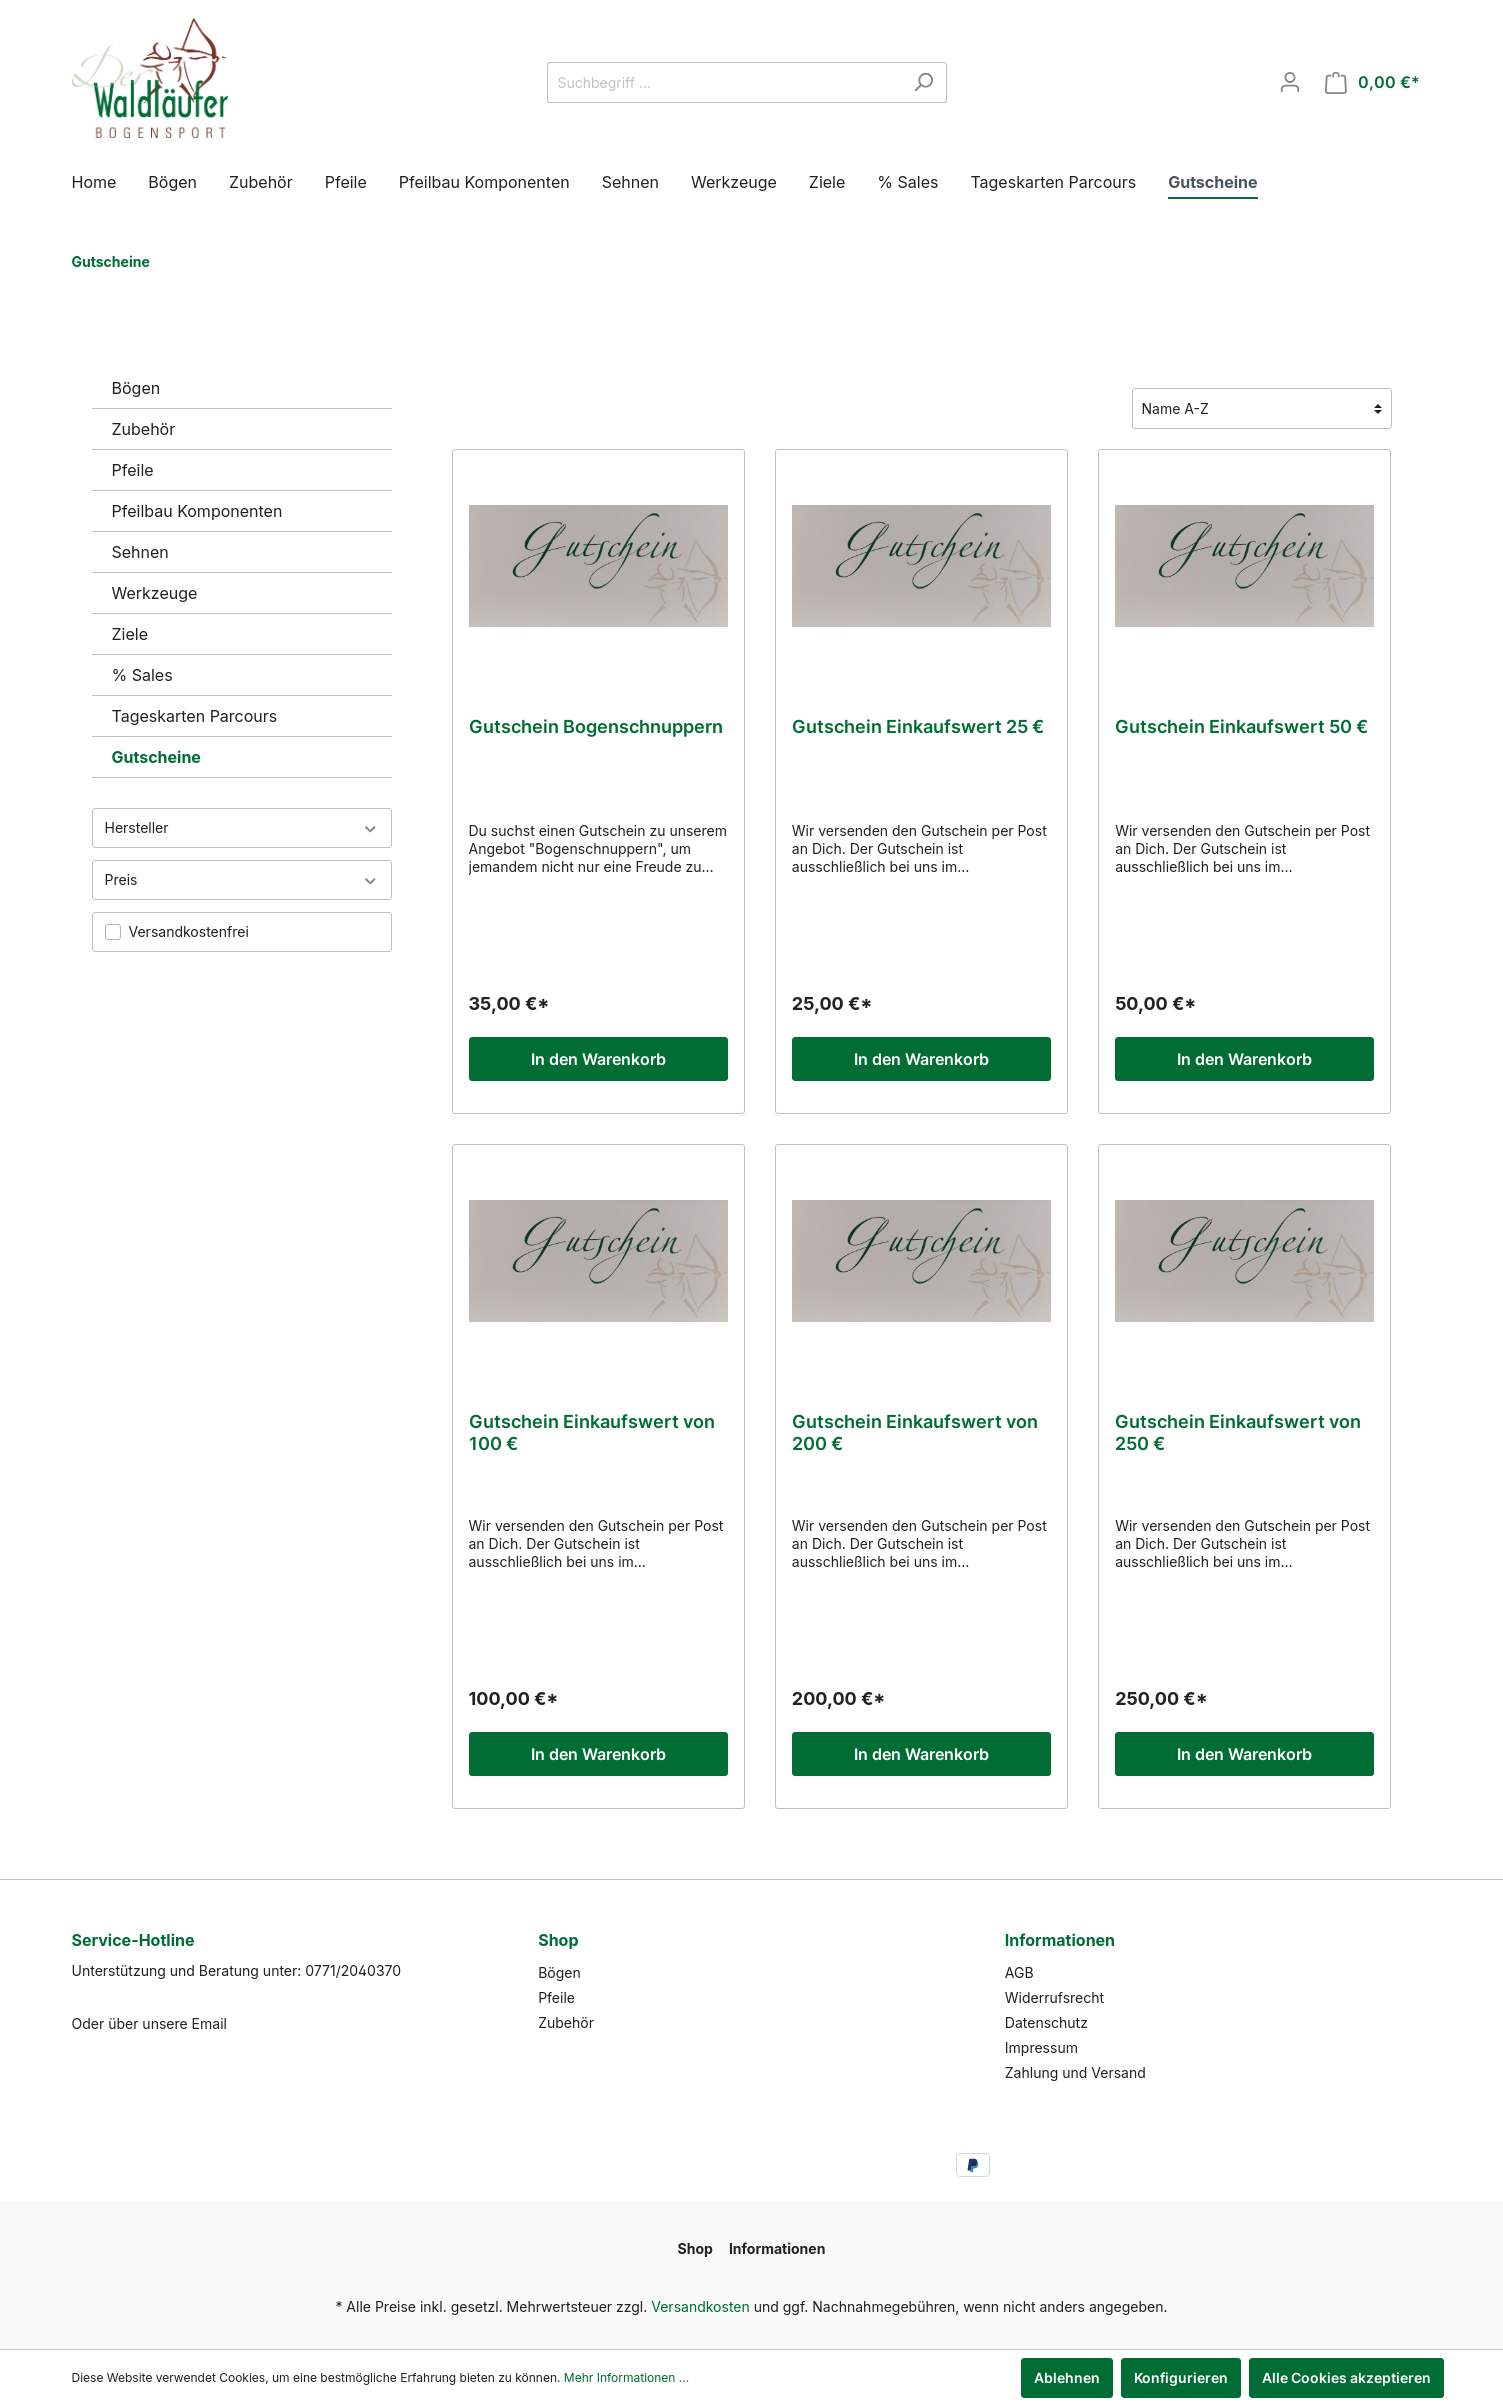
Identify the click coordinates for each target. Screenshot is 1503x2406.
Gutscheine (156, 757)
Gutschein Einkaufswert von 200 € (915, 1432)
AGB (1019, 1972)
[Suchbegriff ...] (724, 82)
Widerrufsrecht (1054, 1997)
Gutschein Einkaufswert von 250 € (1238, 1432)
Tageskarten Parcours (195, 716)
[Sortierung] (1262, 408)
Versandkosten (700, 2306)
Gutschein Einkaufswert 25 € (918, 726)
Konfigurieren (1181, 2377)
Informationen (1060, 1940)
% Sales (142, 675)
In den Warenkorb (598, 1059)
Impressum (1041, 2047)
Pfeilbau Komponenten (197, 511)
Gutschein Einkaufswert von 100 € (592, 1432)
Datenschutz (1046, 2022)
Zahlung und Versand (1075, 2072)
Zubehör (144, 429)
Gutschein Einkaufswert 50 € (1241, 726)
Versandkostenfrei (189, 931)
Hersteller (242, 827)
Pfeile (133, 470)
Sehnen (140, 552)
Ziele (130, 634)
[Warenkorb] (1372, 82)
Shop (558, 1940)
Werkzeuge (155, 593)
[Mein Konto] (1290, 82)
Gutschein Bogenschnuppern (596, 726)
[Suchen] (923, 82)
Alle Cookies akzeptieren (1346, 2377)
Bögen (136, 388)
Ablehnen (1067, 2377)
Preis (242, 879)
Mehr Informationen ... (626, 2377)
